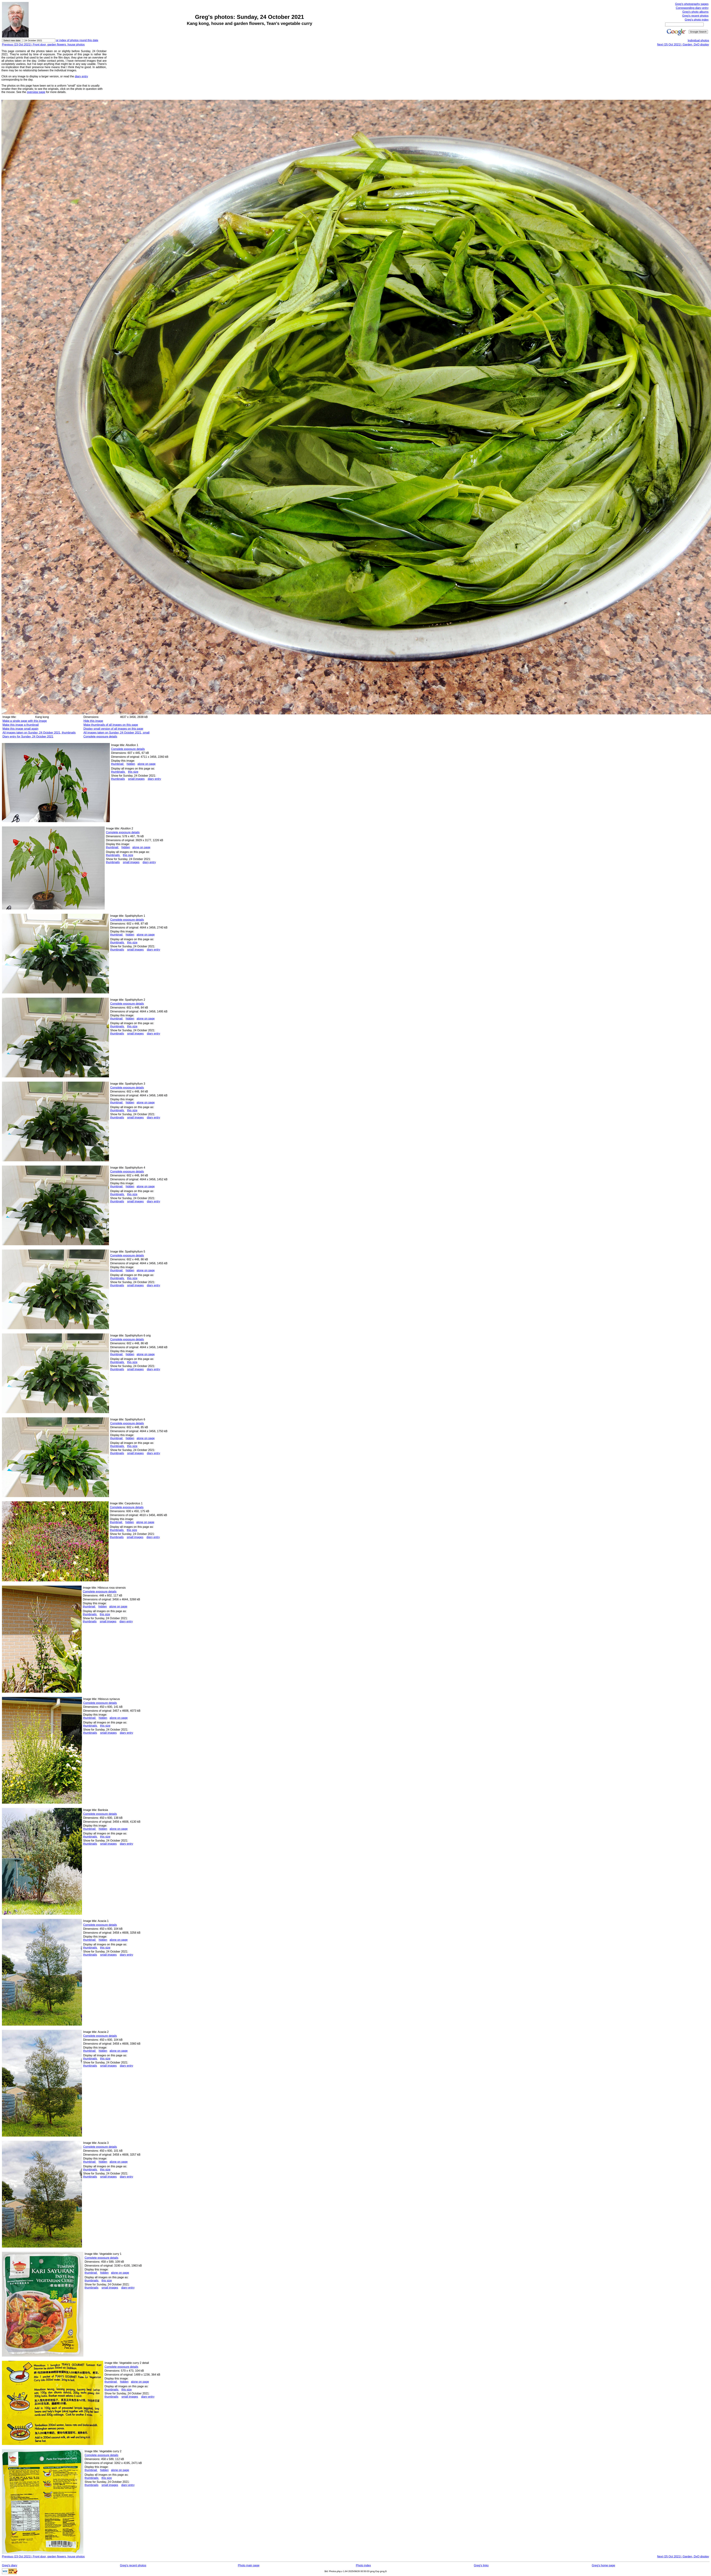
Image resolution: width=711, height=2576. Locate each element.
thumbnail (117, 763)
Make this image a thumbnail (20, 724)
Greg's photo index (697, 19)
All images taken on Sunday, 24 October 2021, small (116, 732)
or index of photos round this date (77, 40)
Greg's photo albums (695, 11)
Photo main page (248, 2565)
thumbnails (118, 771)
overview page (36, 92)
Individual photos (698, 40)
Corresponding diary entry (692, 7)
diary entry (81, 76)
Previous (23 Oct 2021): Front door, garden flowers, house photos (43, 44)
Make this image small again (20, 728)
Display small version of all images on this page (113, 728)
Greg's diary (9, 2565)
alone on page (147, 763)
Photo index (363, 2565)
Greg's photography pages (692, 4)
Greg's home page (603, 2565)
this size (133, 771)
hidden (131, 763)
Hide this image (93, 720)
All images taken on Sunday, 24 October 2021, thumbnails (39, 732)
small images (136, 778)
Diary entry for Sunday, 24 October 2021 (27, 736)
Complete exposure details (100, 736)
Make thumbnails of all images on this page (111, 724)
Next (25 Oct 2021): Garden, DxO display (683, 44)
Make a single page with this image (24, 720)
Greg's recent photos (695, 15)
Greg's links (481, 2565)
